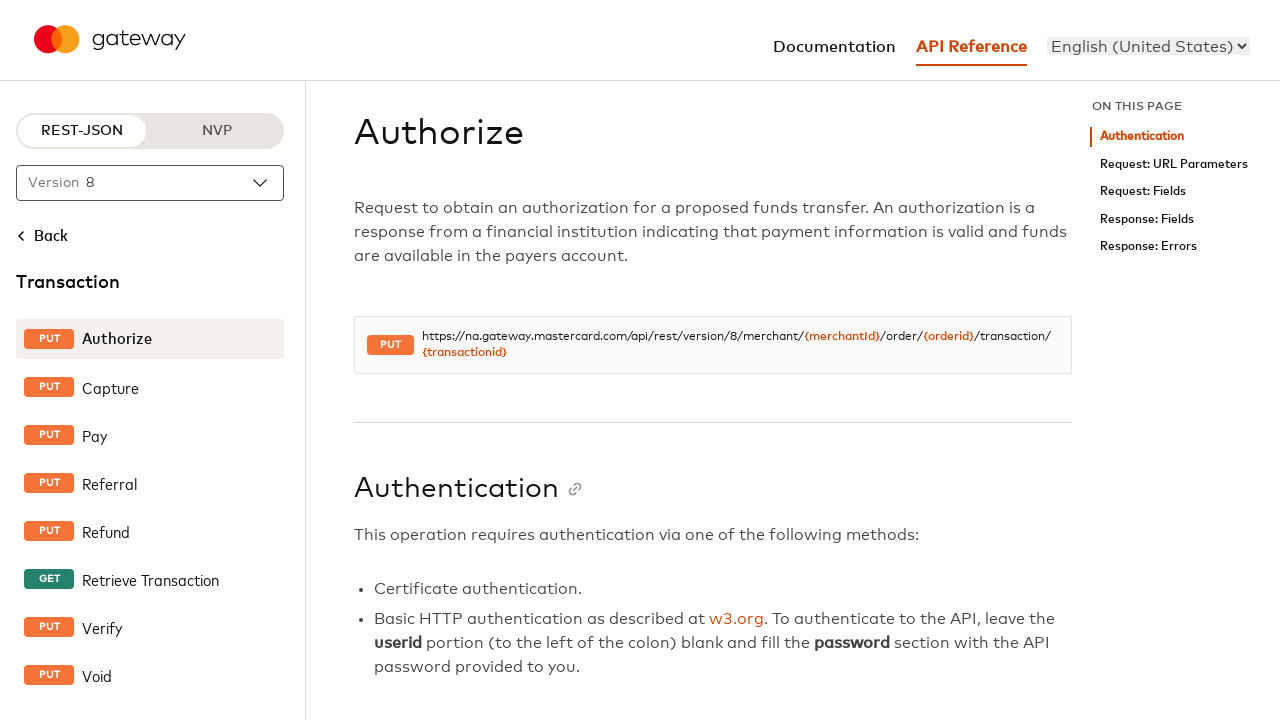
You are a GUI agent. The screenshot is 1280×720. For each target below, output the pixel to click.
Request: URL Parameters (1174, 164)
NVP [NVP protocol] (217, 131)
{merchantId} (842, 337)
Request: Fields (1143, 191)
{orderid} (948, 337)
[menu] (1148, 46)
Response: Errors (1148, 246)
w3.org (736, 619)
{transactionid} (464, 353)
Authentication (1142, 136)
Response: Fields (1147, 219)
